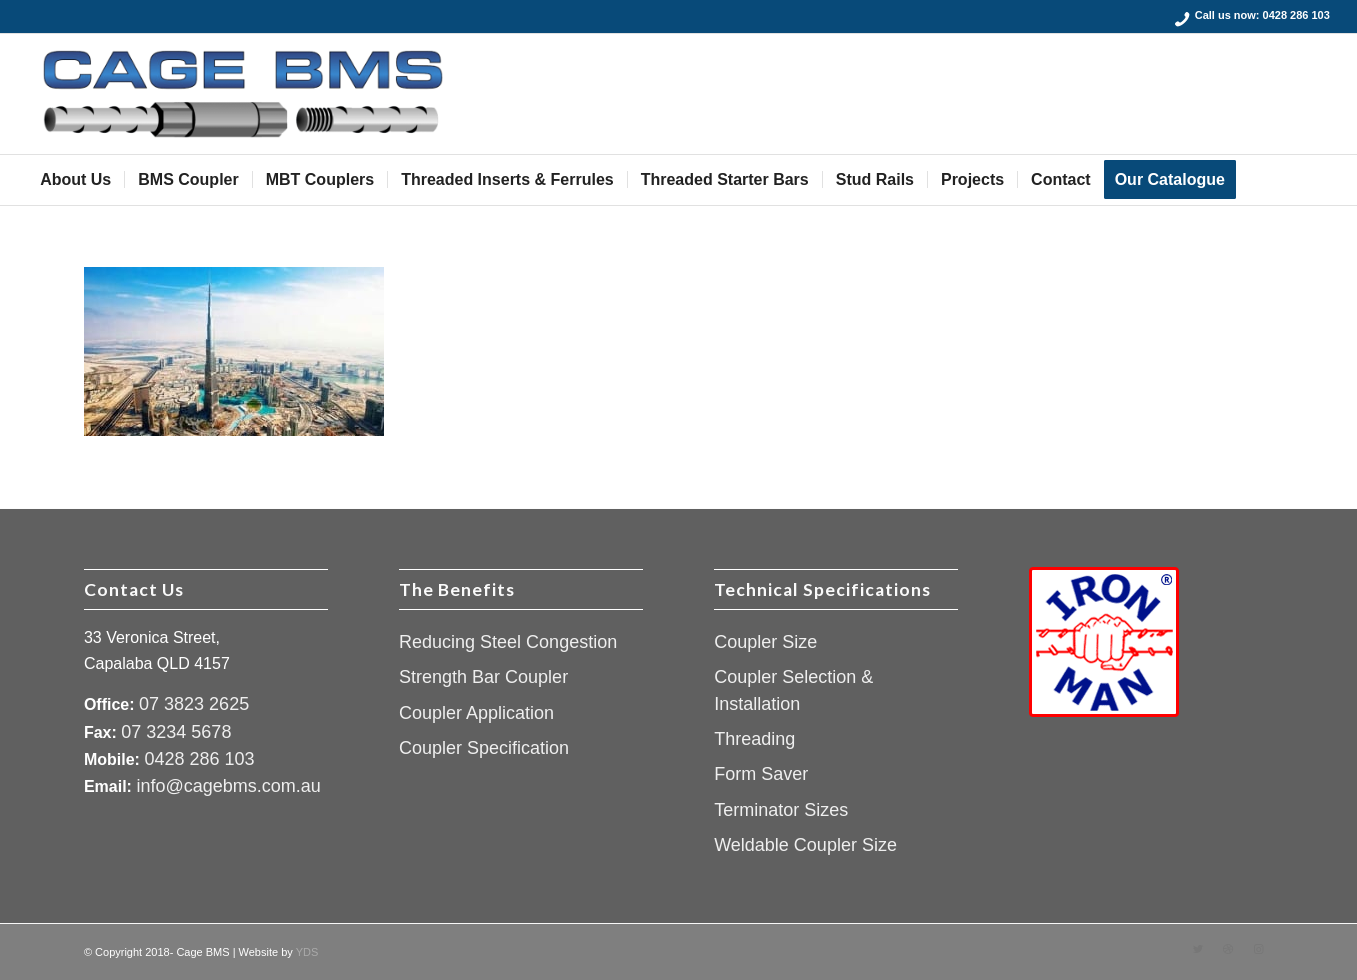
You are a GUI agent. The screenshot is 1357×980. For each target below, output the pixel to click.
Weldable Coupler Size (805, 845)
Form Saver (761, 774)
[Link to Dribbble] (1228, 949)
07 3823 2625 (194, 704)
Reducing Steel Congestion (508, 642)
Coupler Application (476, 713)
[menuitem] (75, 180)
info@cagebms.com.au (228, 786)
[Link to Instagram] (1258, 949)
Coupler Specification (484, 748)
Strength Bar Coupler (483, 677)
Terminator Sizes (781, 810)
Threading (754, 739)
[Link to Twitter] (1198, 949)
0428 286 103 (1296, 15)
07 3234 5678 (176, 732)
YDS (307, 952)
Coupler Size (765, 642)
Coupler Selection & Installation (793, 690)
